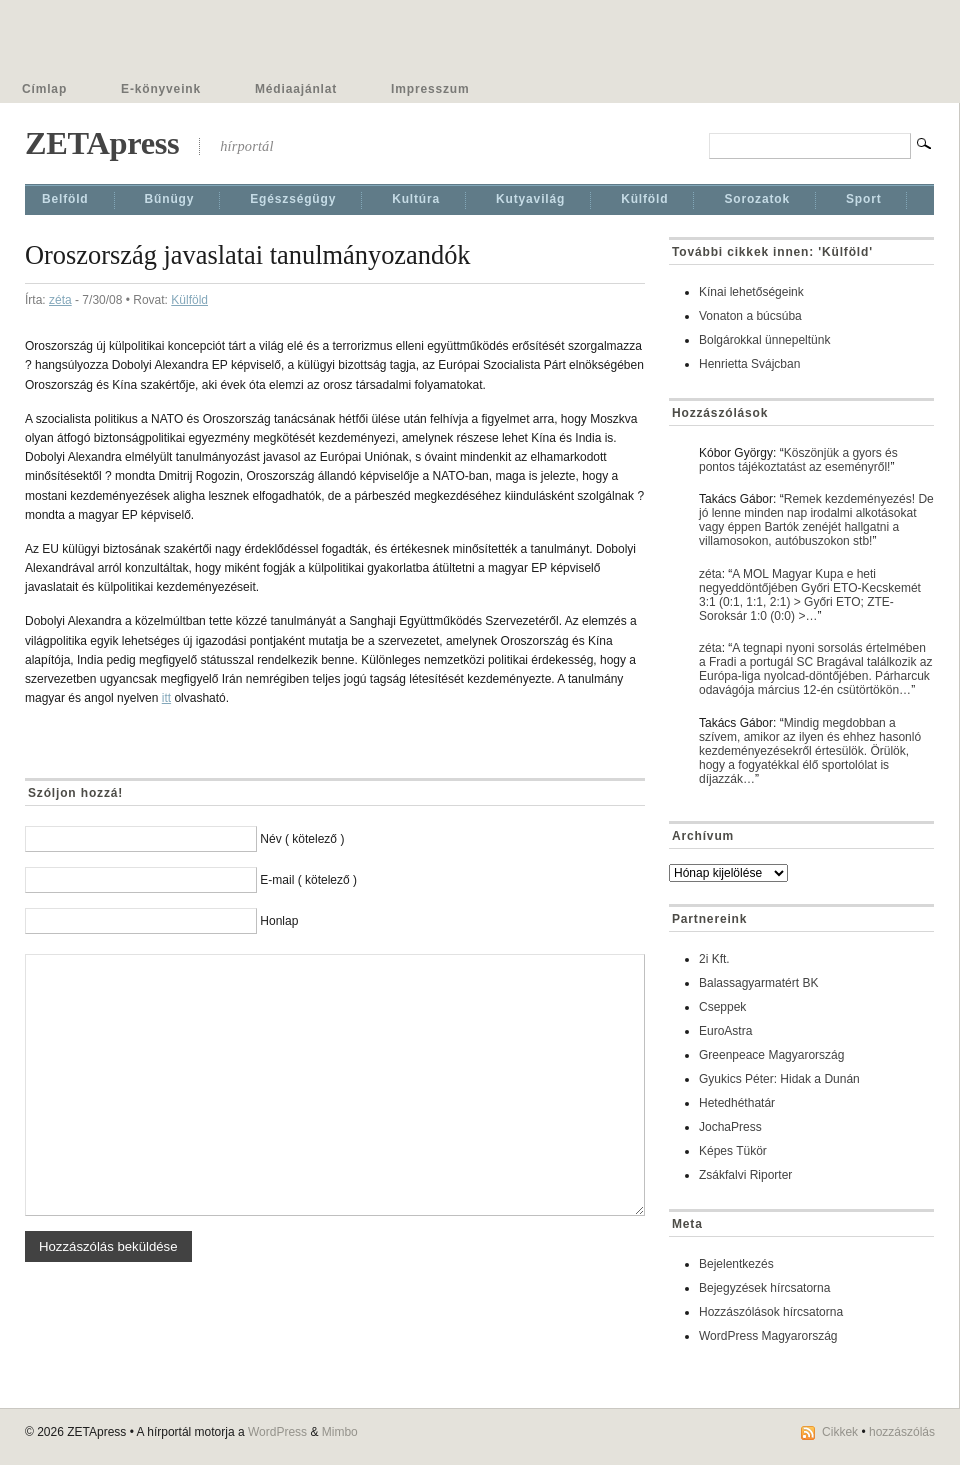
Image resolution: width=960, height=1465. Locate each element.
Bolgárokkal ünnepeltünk (764, 340)
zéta (60, 300)
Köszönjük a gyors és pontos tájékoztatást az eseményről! (798, 460)
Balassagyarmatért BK (758, 983)
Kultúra (416, 199)
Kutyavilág (530, 199)
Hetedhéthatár (737, 1103)
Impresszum (430, 89)
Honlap (279, 921)
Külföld (644, 199)
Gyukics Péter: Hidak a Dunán (779, 1079)
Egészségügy (293, 199)
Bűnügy (170, 199)
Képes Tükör (733, 1151)
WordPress (277, 1432)
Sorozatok (757, 199)
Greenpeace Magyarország (771, 1055)
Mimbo (340, 1432)
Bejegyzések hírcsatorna (764, 1288)
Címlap (44, 89)
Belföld (65, 199)
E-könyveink (161, 89)
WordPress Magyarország (768, 1336)
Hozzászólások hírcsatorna (771, 1312)
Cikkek (840, 1432)
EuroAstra (725, 1031)
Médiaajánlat (296, 89)
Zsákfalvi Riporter (745, 1175)
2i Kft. (714, 959)
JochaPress (730, 1127)
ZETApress (102, 143)
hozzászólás (902, 1432)
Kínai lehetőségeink (751, 292)
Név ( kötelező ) (302, 839)
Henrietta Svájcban (749, 364)
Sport (864, 199)
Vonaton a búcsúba (750, 316)
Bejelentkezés (736, 1264)
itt (166, 698)
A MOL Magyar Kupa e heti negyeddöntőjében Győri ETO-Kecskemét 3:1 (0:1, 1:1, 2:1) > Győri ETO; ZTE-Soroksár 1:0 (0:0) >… (810, 595)
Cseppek (722, 1007)
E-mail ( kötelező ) (308, 880)
